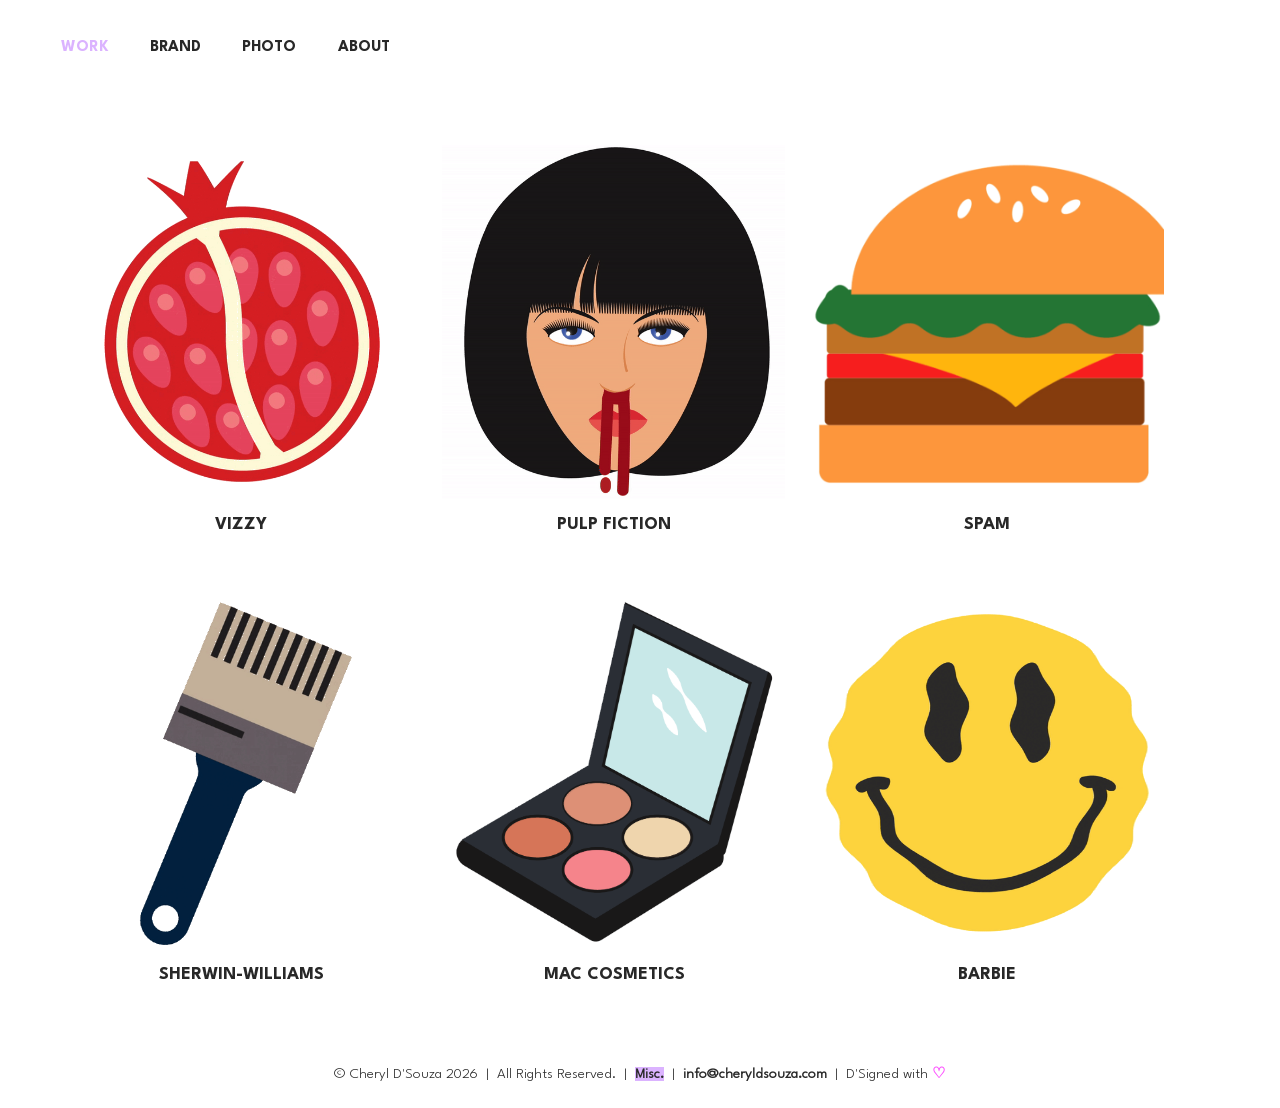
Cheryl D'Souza (396, 1074)
